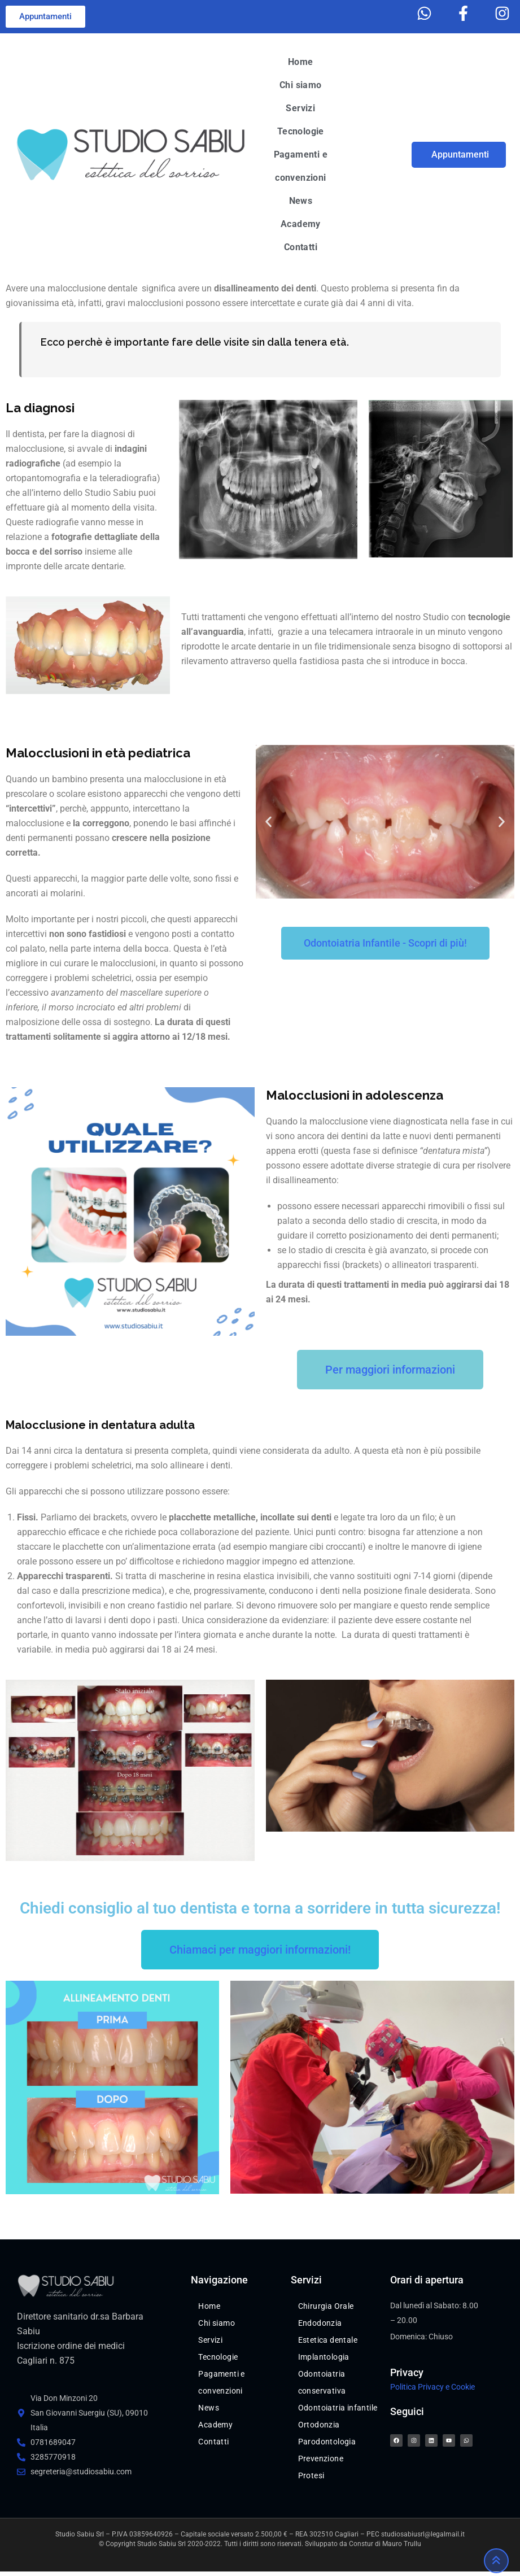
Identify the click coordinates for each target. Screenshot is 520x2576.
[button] (268, 821)
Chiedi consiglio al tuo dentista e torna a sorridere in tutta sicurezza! (260, 1908)
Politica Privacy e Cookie (432, 2386)
